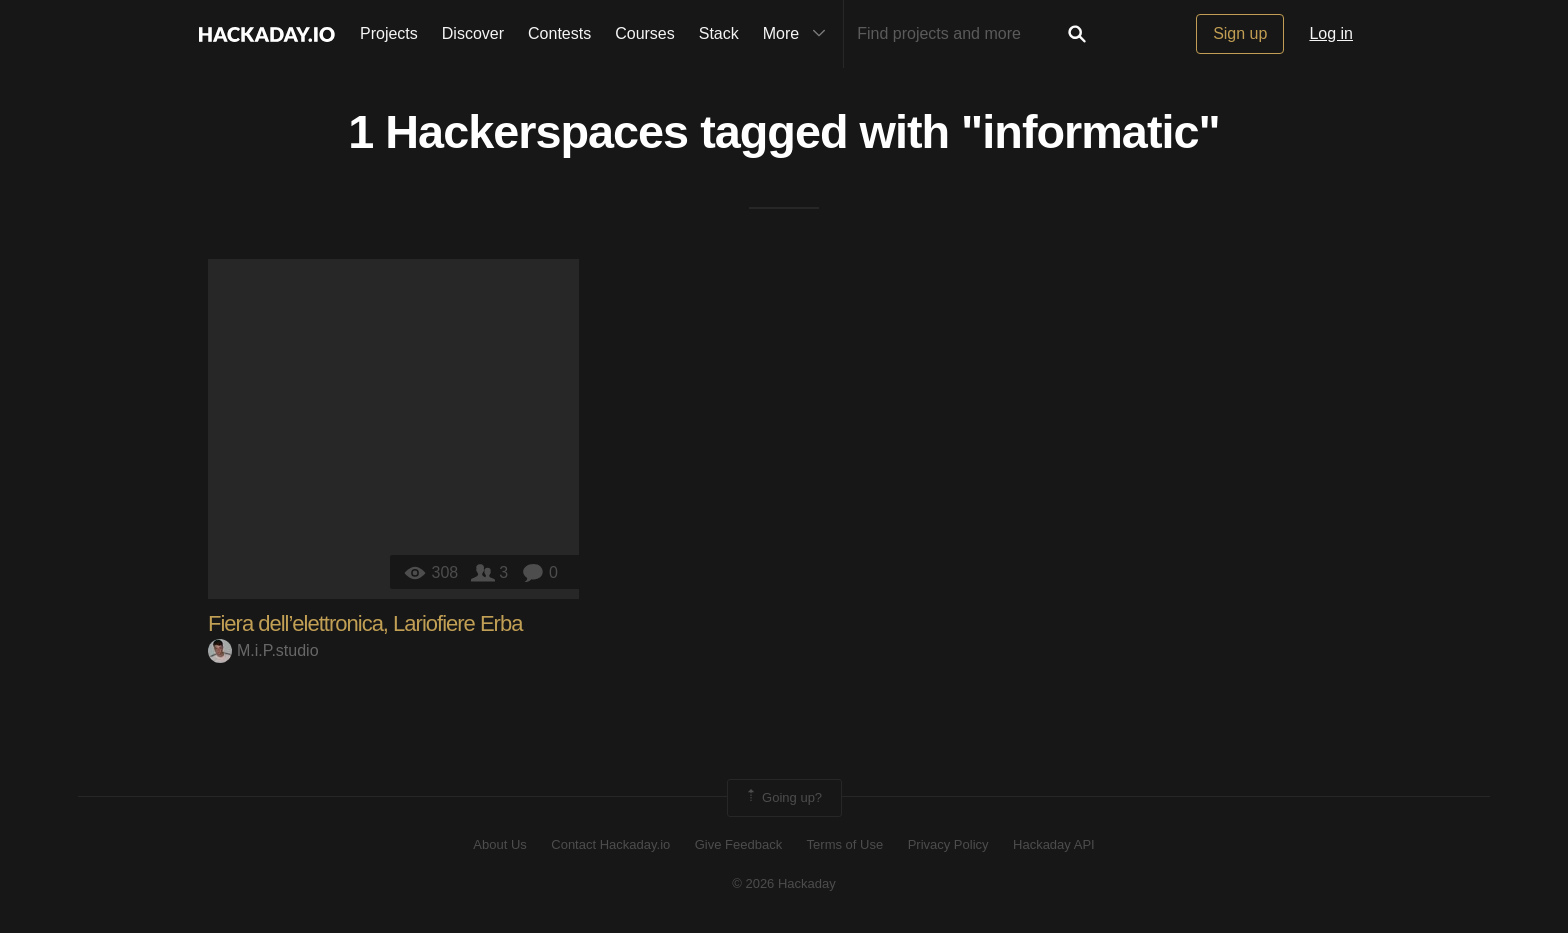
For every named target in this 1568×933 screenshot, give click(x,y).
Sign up (1240, 33)
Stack (719, 33)
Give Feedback (738, 844)
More (799, 34)
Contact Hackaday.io (610, 844)
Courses (645, 33)
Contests (559, 33)
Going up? (783, 798)
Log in (1331, 33)
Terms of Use (845, 844)
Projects (389, 33)
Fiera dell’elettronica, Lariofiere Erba (365, 623)
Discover (473, 33)
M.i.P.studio (263, 650)
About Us (499, 844)
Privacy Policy (948, 844)
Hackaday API (1054, 844)
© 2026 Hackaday (784, 883)
